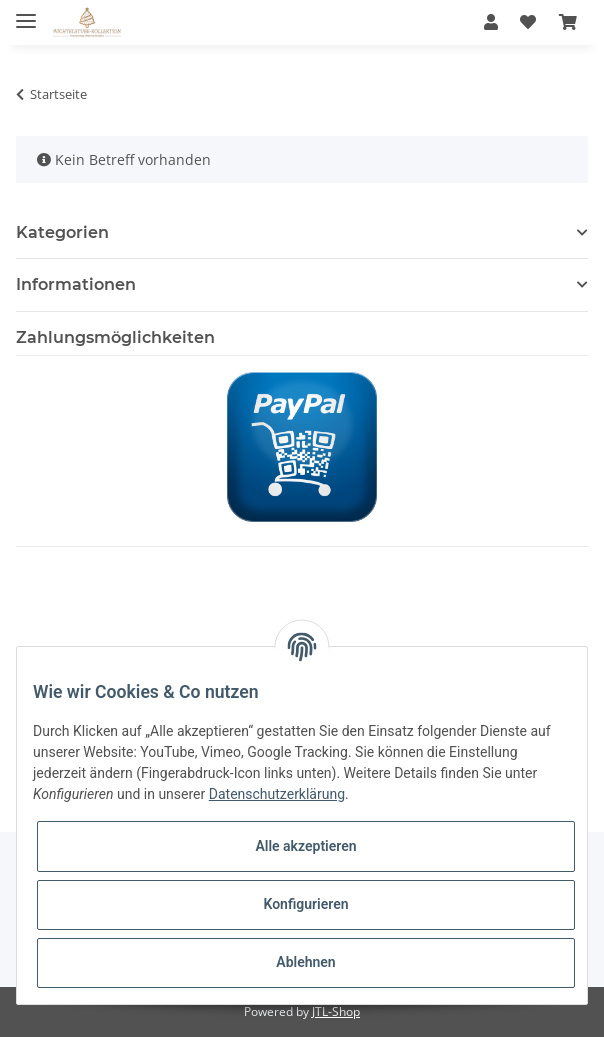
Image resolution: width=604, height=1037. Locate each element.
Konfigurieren (305, 904)
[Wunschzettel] (528, 22)
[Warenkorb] (568, 22)
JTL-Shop (336, 1011)
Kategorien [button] (62, 232)
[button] (491, 22)
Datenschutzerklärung (277, 794)
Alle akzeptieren (305, 846)
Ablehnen (305, 962)
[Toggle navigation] (26, 12)
